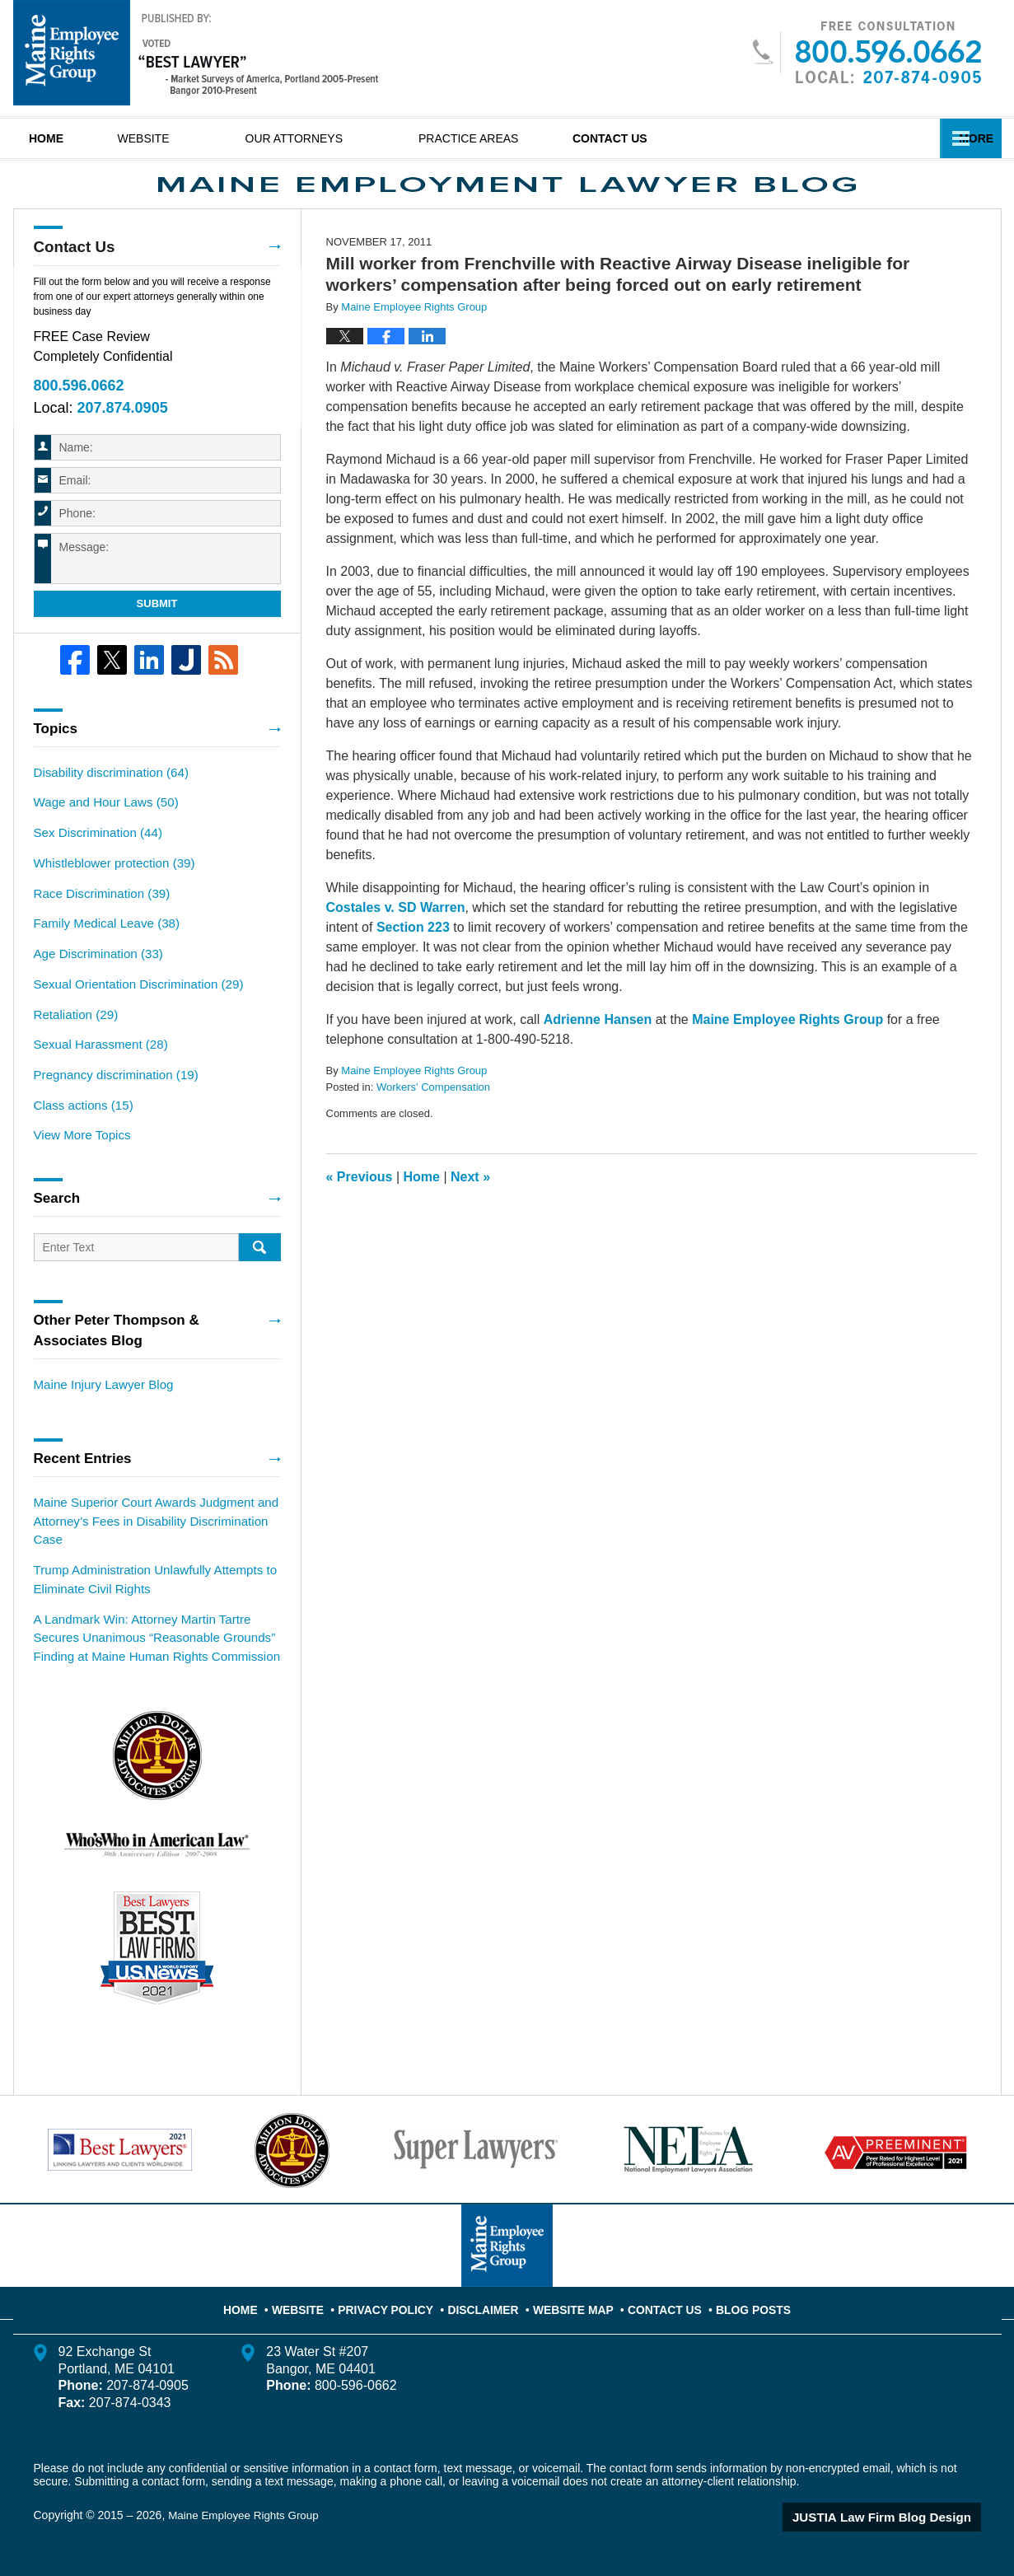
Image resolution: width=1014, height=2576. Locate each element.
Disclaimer (488, 2302)
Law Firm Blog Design (902, 2517)
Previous (359, 1211)
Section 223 (413, 961)
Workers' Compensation (433, 1121)
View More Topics (79, 1149)
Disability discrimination (105, 803)
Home (68, 138)
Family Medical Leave (101, 947)
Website (187, 138)
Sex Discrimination (93, 860)
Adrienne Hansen (598, 1053)
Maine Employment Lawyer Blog (196, 52)
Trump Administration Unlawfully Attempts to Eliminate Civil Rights (146, 1585)
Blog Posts (737, 2302)
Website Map (571, 2302)
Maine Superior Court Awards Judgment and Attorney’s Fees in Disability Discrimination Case (147, 1530)
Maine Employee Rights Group (787, 1053)
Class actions (80, 1120)
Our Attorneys (338, 138)
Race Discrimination (97, 918)
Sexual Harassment (96, 1062)
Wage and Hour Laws (101, 832)
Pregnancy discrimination (110, 1091)
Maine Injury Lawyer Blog (98, 1397)
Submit (157, 635)
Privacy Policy (399, 2302)
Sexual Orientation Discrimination (131, 1005)
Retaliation (73, 1033)
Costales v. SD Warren (395, 941)
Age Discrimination (94, 976)
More (966, 138)
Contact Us (675, 138)
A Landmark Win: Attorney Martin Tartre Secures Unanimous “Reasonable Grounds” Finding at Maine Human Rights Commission (157, 1640)
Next (470, 1211)
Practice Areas (512, 138)
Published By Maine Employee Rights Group (866, 52)
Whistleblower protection (108, 889)
